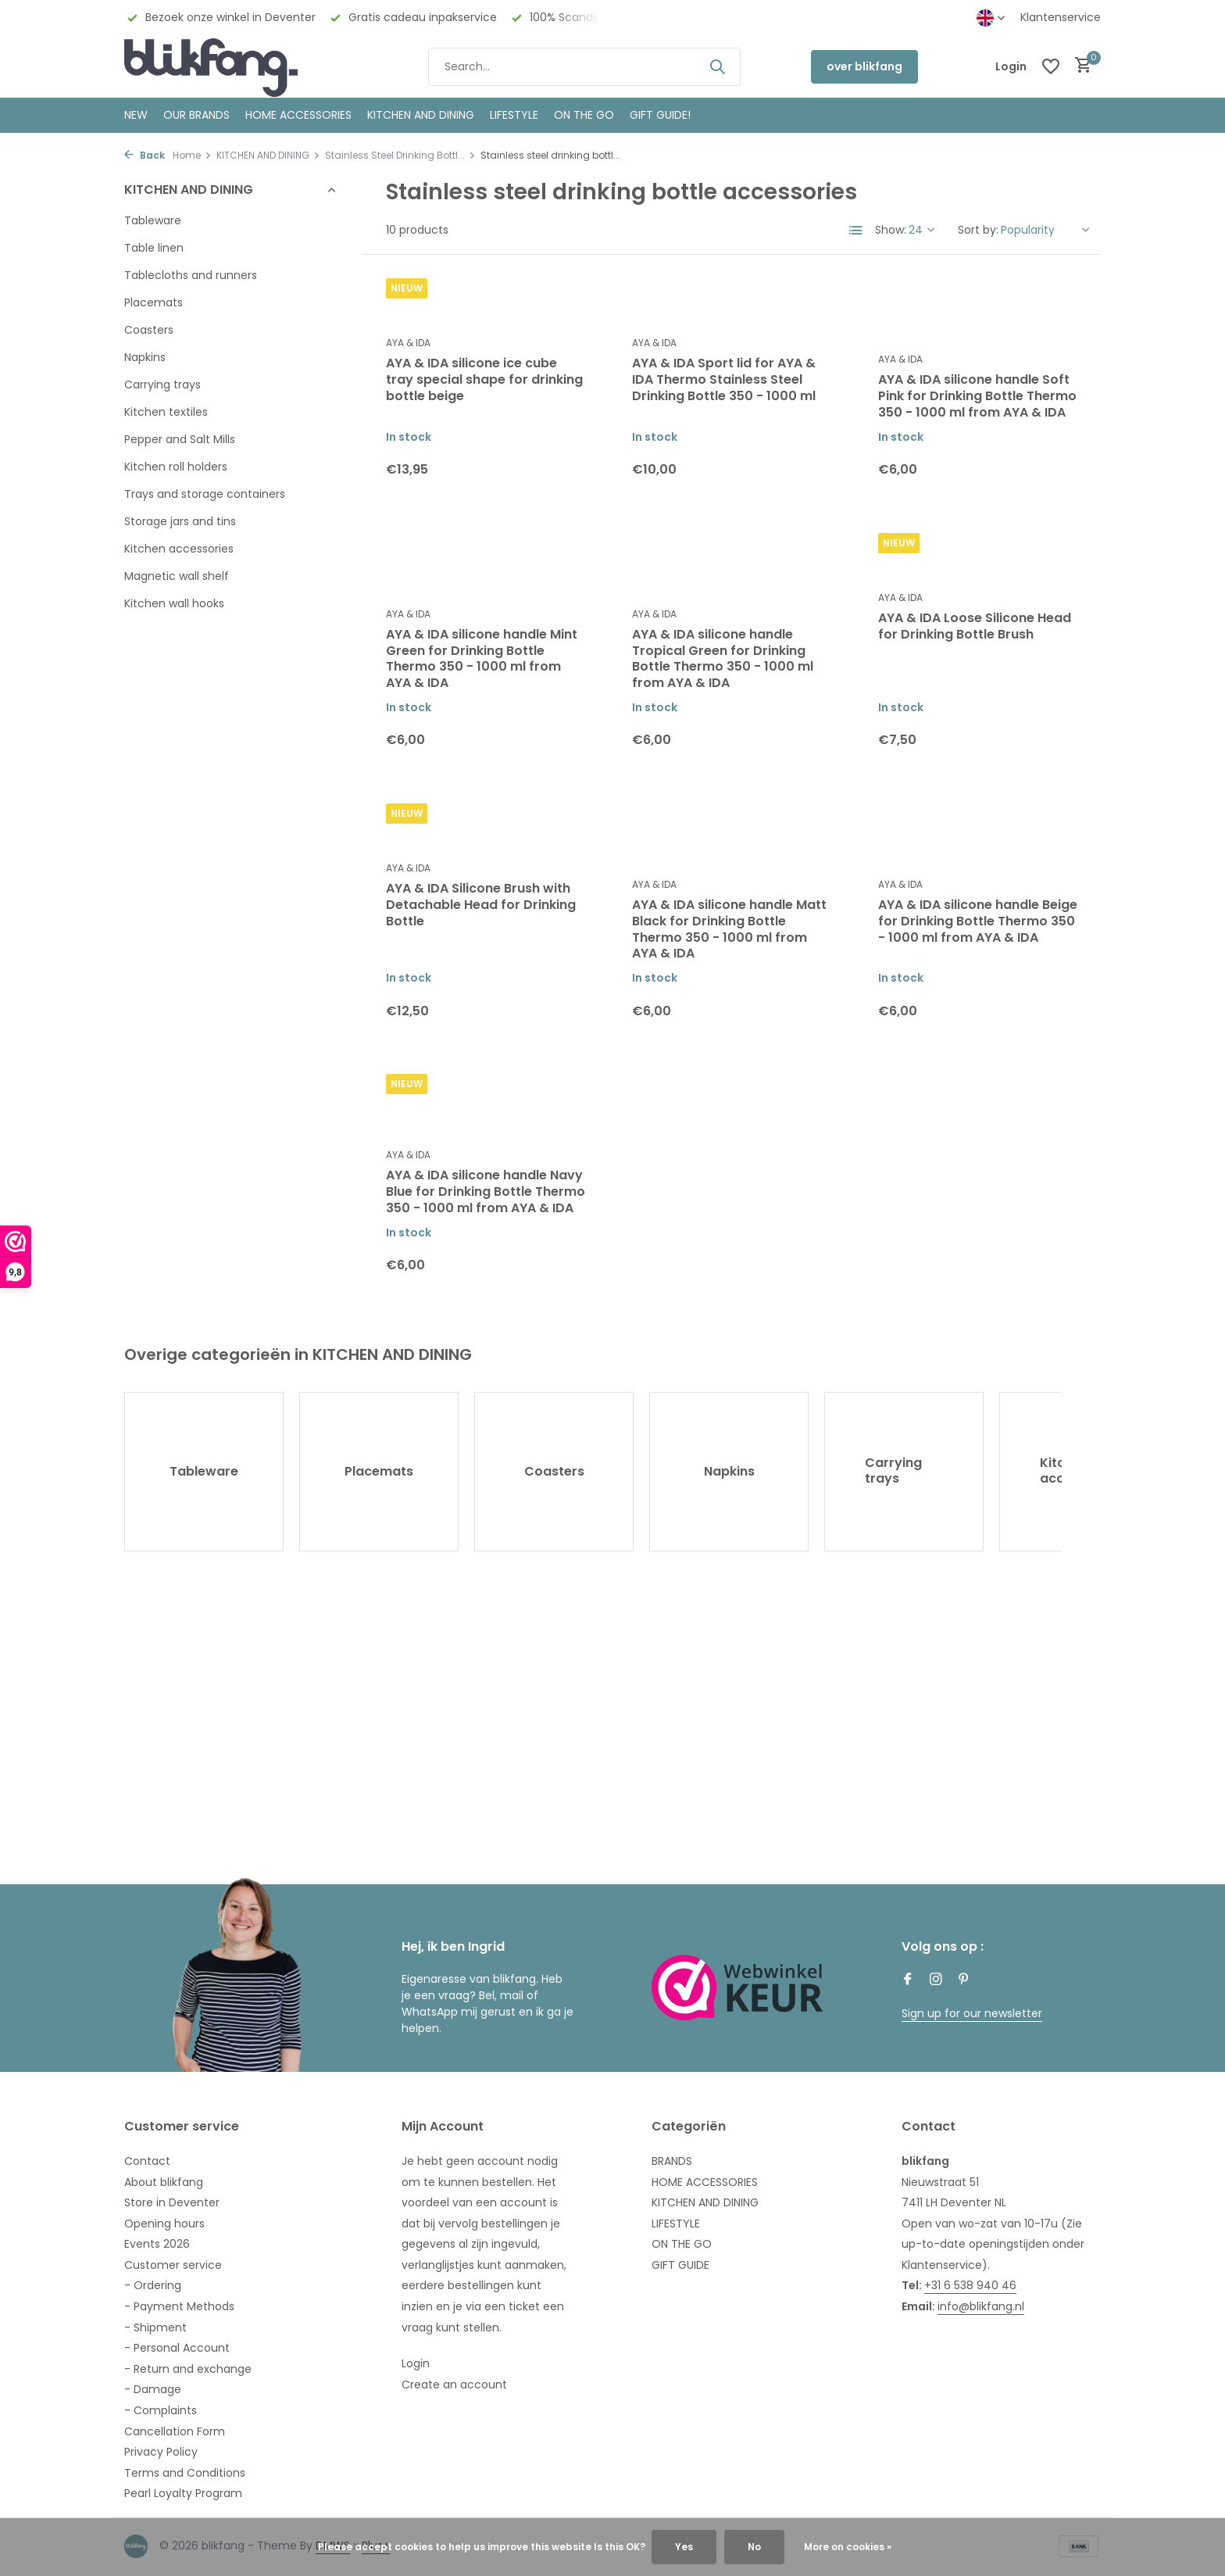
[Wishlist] (1050, 66)
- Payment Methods (179, 2306)
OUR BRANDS (196, 115)
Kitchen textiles (166, 412)
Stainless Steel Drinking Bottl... (400, 155)
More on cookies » (847, 2546)
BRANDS (672, 2161)
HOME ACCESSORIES (298, 115)
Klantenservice (1060, 17)
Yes (684, 2546)
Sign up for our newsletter (972, 2013)
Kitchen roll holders (175, 466)
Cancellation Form (174, 2431)
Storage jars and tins (180, 521)
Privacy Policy (161, 2452)
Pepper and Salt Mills (179, 439)
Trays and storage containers (204, 494)
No (754, 2546)
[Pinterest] (964, 1980)
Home (192, 155)
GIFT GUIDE (680, 2265)
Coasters (148, 330)
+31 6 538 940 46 (970, 2285)
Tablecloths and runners (190, 275)
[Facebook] (908, 1980)
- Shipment (155, 2327)
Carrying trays (162, 384)
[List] (856, 231)
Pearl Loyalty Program (183, 2493)
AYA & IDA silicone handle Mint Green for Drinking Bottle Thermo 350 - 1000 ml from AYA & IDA (481, 659)
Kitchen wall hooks (174, 603)
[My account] (1011, 67)
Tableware (152, 220)
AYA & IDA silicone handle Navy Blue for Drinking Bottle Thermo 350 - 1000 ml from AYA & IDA (485, 1192)
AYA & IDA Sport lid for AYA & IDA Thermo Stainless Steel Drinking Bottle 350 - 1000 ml (724, 380)
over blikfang (864, 66)
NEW (136, 115)
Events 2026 (157, 2244)
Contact (147, 2161)
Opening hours (164, 2223)
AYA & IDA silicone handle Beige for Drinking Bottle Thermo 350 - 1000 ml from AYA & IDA (977, 921)
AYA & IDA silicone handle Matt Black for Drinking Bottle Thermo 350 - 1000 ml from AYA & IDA (729, 929)
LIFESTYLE (676, 2223)
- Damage (152, 2389)
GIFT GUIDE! (660, 115)
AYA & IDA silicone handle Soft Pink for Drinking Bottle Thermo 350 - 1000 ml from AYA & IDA (977, 396)
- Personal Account (177, 2348)
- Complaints (160, 2410)
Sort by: (978, 230)
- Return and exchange (188, 2369)
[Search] (584, 67)
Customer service (173, 2265)
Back (144, 155)
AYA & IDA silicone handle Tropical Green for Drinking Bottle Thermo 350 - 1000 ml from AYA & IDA (722, 659)
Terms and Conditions (184, 2473)
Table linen (154, 248)
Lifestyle (514, 115)
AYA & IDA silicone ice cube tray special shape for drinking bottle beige (484, 380)
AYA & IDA (408, 342)
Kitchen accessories (179, 548)
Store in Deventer (172, 2202)
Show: (890, 230)
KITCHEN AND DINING (420, 115)
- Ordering (152, 2285)
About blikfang (163, 2182)
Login (416, 2363)
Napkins (145, 357)
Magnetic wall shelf (176, 576)
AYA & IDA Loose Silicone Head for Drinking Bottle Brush (974, 626)
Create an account (454, 2384)
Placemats (153, 302)
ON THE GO (584, 115)
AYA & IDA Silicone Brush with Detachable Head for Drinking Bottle (481, 905)
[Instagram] (936, 1980)
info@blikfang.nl (981, 2306)
